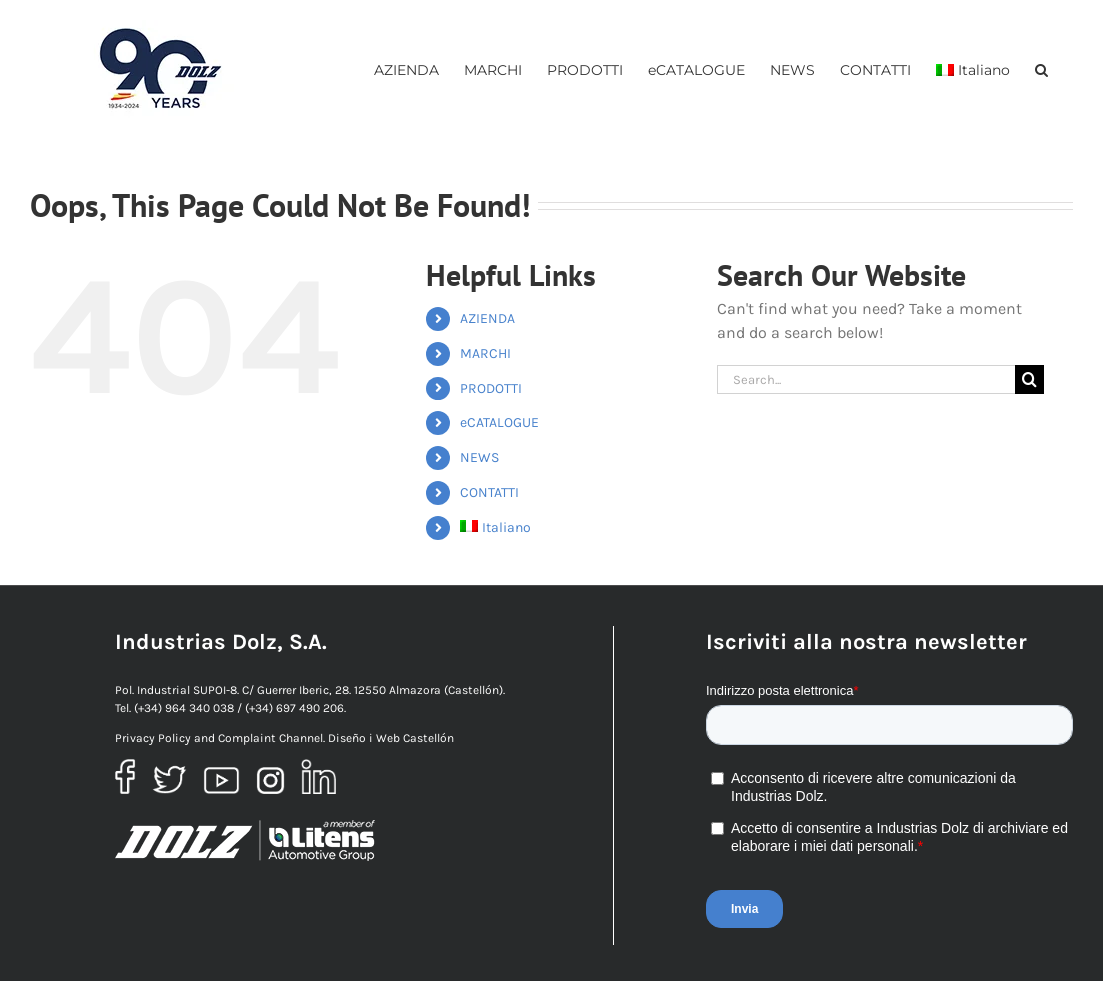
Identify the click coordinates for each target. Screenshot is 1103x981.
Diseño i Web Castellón (391, 738)
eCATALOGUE (499, 422)
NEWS (479, 457)
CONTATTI (489, 492)
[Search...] (866, 379)
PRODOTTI (491, 388)
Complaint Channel (270, 738)
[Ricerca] (1029, 379)
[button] (1041, 69)
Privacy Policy (153, 738)
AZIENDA (487, 318)
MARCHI (485, 353)
